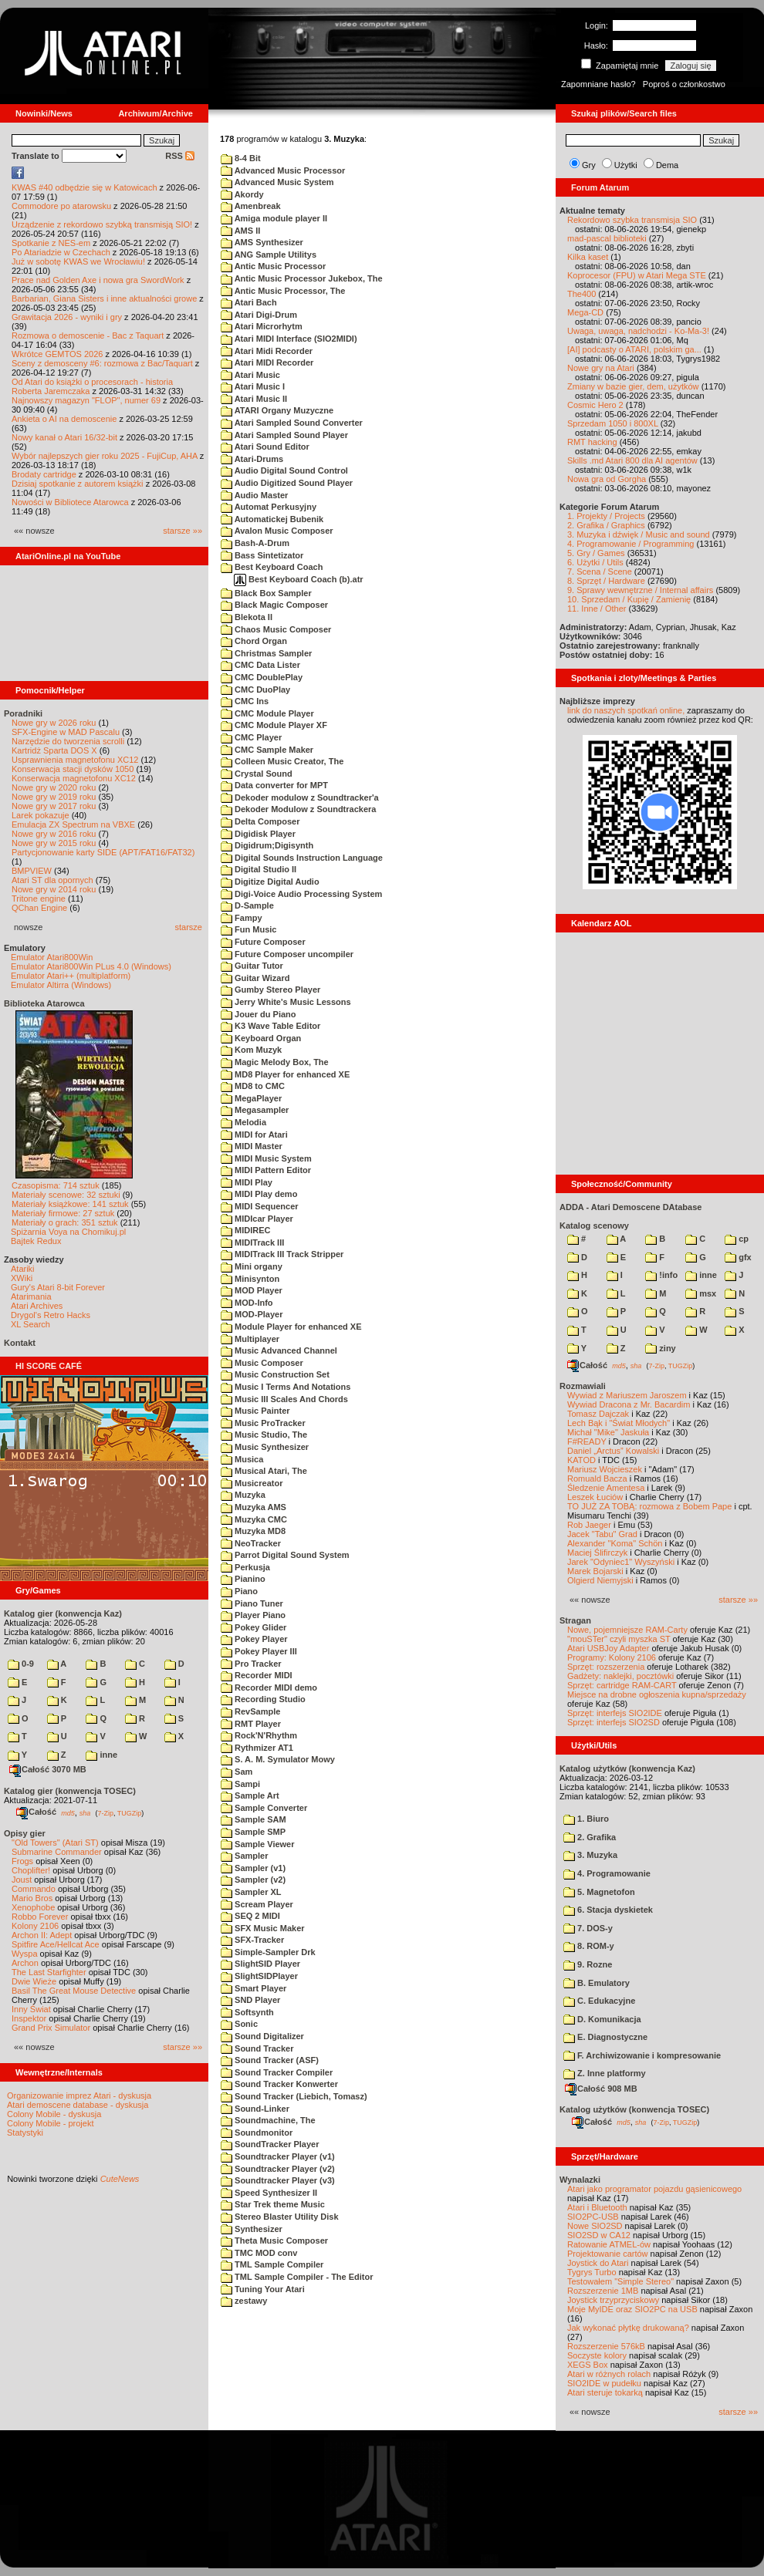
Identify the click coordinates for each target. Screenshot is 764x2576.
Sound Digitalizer (262, 2036)
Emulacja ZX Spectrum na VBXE (73, 824)
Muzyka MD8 (253, 1531)
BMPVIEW (32, 870)
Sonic (239, 2023)
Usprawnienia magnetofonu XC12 (75, 759)
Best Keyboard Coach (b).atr (298, 579)
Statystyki (25, 2132)
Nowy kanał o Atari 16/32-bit (64, 437)
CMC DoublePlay (262, 677)
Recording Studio (263, 1699)
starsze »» (182, 530)
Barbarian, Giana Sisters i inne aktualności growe (104, 298)
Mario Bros (32, 1898)
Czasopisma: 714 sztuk (56, 1185)
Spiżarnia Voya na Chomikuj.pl (68, 1231)
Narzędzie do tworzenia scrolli (68, 741)
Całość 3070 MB (47, 1769)
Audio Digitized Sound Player (287, 482)
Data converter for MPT (274, 785)
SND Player (250, 1999)
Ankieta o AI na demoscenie (64, 418)
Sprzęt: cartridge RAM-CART (621, 1685)
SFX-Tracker (252, 1939)
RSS (179, 155)
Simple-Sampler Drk (268, 1952)
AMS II (240, 230)
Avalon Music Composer (277, 530)
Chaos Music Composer (276, 629)
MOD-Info (247, 1302)
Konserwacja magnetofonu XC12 (74, 778)
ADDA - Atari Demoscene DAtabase (630, 1207)
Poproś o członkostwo (684, 84)
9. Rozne (587, 1964)
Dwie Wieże (34, 1981)
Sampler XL (251, 1892)
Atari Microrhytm (262, 326)
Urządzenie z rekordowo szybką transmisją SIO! (102, 224)
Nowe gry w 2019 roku (54, 796)
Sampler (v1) (253, 1868)
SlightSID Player (260, 1963)
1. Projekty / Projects (606, 516)
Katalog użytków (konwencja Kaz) (627, 1768)
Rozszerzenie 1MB (602, 2290)
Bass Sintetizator (262, 555)
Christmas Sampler (266, 653)
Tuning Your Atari (263, 2289)
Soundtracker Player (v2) (278, 2168)
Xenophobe (33, 1907)
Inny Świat (31, 2009)
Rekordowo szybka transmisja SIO (632, 219)
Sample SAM (253, 1819)
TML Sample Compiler (272, 2264)
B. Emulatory (596, 1983)
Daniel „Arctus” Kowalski (613, 1450)
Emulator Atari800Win (52, 957)
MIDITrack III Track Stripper (282, 1254)
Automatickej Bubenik (272, 519)
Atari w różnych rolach (609, 2374)
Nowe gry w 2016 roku (54, 833)
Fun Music (248, 929)
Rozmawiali (582, 1386)
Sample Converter (264, 1807)
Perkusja (245, 1567)
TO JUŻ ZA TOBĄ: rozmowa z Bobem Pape (649, 1506)
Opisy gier (25, 1833)
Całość (36, 1811)
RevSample (250, 1711)
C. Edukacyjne (599, 2000)
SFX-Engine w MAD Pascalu (66, 732)
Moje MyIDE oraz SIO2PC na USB (632, 2309)
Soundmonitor (256, 2132)
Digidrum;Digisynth (267, 845)
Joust (22, 1879)
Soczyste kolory (597, 2355)
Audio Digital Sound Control (284, 470)
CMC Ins (245, 701)
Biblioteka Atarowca (44, 1003)
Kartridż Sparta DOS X (54, 750)
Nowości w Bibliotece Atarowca (70, 502)
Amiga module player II (274, 218)
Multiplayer (250, 1339)
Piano (239, 1591)
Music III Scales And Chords (284, 1399)
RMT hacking (592, 442)
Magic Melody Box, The (275, 1062)
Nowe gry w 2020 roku (54, 787)
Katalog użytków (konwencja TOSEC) (634, 2109)
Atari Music (250, 374)
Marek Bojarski (595, 1571)
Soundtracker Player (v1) (278, 2156)
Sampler (244, 1855)
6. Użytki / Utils (595, 562)
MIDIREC (246, 1230)
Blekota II (246, 617)
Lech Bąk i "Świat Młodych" (618, 1423)
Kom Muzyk (251, 1049)
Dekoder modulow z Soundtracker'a (300, 797)
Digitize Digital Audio (270, 881)
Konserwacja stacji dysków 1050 (73, 769)
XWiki (21, 1278)
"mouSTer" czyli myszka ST (619, 1639)
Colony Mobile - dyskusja (54, 2114)
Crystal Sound (256, 773)
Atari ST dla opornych (52, 880)
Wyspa (25, 1953)
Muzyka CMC (254, 1519)
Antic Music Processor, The (283, 290)
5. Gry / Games (596, 553)
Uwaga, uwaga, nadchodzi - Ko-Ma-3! (638, 330)
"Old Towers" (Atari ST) (55, 1842)
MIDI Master (251, 1146)
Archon (25, 1962)
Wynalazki (579, 2179)
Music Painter (255, 1410)
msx (700, 1293)
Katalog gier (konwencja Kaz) (63, 1613)
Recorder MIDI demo (269, 1687)
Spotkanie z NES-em (51, 243)
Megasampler (255, 1109)
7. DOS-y (588, 1928)
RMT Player (251, 1723)
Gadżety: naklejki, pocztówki (620, 1676)
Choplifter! (31, 1870)
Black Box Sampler (266, 593)
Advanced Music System (277, 182)
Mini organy (251, 1266)
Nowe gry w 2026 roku (54, 722)
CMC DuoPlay (255, 689)
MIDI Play (246, 1182)
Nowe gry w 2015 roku (54, 843)
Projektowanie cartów (607, 2253)
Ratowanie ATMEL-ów (609, 2244)
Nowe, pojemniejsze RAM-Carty (627, 1629)
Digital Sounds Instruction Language (302, 857)
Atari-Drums (252, 459)
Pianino (243, 1578)
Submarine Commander (57, 1851)
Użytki (625, 165)
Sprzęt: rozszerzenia (605, 1666)
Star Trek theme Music (273, 2204)
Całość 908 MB (601, 2088)
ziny (660, 1348)
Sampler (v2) (253, 1879)
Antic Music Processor (273, 266)
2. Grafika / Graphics (606, 525)
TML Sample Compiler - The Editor (297, 2276)
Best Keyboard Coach (272, 567)
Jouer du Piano (258, 1014)
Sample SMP (253, 1831)
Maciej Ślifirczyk (597, 1552)
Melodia (243, 1122)
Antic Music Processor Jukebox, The (302, 278)
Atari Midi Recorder (267, 351)
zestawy (244, 2300)
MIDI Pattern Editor (266, 1170)
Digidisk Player (258, 833)
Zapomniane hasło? (598, 84)
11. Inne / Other (596, 608)
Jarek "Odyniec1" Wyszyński (620, 1561)
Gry (589, 165)
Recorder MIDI (256, 1675)
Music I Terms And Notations (285, 1386)
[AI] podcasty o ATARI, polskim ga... (634, 349)
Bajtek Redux (36, 1241)
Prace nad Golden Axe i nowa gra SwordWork (98, 280)
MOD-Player (251, 1314)
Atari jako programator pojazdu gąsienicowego (654, 2188)
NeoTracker (251, 1543)
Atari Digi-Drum (259, 314)
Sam (236, 1771)
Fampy (241, 917)
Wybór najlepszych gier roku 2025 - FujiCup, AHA (105, 455)
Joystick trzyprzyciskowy (613, 2300)
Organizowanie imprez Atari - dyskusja (79, 2095)
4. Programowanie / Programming (630, 543)
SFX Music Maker (263, 1928)
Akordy (242, 194)
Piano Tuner (252, 1603)
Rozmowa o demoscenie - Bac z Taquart (88, 335)
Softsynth (247, 2012)
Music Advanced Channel (279, 1350)
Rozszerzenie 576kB (606, 2346)
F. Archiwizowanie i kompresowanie (642, 2055)
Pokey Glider (253, 1627)
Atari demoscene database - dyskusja (77, 2104)
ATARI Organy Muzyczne (277, 410)
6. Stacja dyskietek (608, 1909)
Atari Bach (249, 302)
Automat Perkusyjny (268, 506)
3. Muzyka (590, 1855)
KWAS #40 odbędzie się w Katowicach (84, 187)
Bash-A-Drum (255, 543)
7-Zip (105, 1812)
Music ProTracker (263, 1423)
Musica (242, 1459)
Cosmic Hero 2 (595, 405)
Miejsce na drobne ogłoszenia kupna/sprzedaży (656, 1694)
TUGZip (129, 1812)
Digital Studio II (258, 869)
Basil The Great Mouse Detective (74, 1990)
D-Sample (247, 905)
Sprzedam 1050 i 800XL (612, 423)
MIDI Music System (266, 1158)
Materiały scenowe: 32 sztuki (66, 1194)
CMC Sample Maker (267, 749)
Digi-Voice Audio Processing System (301, 894)
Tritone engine (39, 898)
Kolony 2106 (35, 1925)
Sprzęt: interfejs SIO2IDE (614, 1713)
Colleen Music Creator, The (282, 761)
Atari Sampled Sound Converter (292, 422)
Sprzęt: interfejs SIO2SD (613, 1722)
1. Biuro (586, 1818)
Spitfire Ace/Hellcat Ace (56, 1944)
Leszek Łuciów (595, 1497)
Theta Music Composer (274, 2240)
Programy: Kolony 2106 (611, 1657)
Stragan (575, 1620)
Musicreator (251, 1483)
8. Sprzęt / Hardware (606, 580)
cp (737, 1238)
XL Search (30, 1324)
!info (661, 1275)
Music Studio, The (264, 1434)
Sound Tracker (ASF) (270, 2060)
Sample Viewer (258, 1844)
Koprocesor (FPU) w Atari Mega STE (636, 275)
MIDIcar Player (257, 1218)
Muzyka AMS (253, 1507)
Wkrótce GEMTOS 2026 (57, 354)
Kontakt (19, 1342)
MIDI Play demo (259, 1194)
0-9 (21, 1663)
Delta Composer (260, 821)
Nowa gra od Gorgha (606, 479)
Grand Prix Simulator (51, 2027)
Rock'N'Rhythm (259, 1735)
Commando (34, 1888)
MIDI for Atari (254, 1134)
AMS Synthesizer (262, 242)
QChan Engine (39, 907)
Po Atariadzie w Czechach (61, 252)
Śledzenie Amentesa (605, 1487)
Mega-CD (585, 312)
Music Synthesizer (265, 1447)
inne (101, 1754)
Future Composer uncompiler (287, 954)
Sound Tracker (257, 2048)
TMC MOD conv (259, 2252)
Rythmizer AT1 (257, 1747)
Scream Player (257, 1904)
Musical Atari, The (264, 1470)
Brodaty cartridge (44, 474)
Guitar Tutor (252, 965)
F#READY (587, 1441)
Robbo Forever (40, 1916)
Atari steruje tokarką (605, 2392)
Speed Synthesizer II (269, 2192)
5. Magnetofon (599, 1892)
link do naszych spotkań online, (626, 710)
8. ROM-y (588, 1946)
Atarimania (31, 1296)
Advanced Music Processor (283, 170)
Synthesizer (251, 2229)
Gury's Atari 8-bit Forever (58, 1287)
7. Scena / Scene (599, 571)
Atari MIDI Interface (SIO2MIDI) (289, 338)
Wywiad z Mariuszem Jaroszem (627, 1395)
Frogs (22, 1861)
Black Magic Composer (274, 604)
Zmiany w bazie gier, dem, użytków (633, 386)
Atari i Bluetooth (597, 2207)
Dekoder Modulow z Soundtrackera (298, 809)
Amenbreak (251, 206)
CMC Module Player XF (274, 725)
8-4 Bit (241, 158)
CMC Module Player (267, 713)
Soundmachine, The (268, 2120)
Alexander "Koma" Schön (614, 1543)
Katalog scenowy (594, 1225)
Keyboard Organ (261, 1038)
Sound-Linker (255, 2108)
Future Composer (263, 941)
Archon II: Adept (43, 1935)
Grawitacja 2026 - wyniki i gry (67, 317)
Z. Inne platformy (604, 2073)
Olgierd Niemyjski (600, 1580)
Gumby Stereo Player (270, 989)
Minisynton (250, 1278)
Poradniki (23, 713)
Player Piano (253, 1615)
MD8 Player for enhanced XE (285, 1074)
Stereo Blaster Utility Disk (280, 2216)
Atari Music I (253, 386)
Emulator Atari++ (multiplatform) (70, 975)
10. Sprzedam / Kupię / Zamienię (629, 599)
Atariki (23, 1268)
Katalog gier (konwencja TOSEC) (70, 1790)
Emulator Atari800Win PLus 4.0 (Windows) (91, 966)
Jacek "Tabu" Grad (602, 1534)
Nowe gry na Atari (600, 368)
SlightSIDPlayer (259, 1976)
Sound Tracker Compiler (277, 2072)
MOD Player (251, 1290)
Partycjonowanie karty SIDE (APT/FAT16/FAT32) (103, 852)
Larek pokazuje (40, 815)
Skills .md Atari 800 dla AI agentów (632, 460)
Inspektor (29, 2018)
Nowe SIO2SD (595, 2225)
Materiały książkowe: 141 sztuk (70, 1204)
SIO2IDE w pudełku (604, 2383)
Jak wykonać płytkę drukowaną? (628, 2327)
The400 (581, 293)
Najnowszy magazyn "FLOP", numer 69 (86, 400)
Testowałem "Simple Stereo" (620, 2281)
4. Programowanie (607, 1873)
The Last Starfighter (49, 1972)
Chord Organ (254, 641)
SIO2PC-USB (593, 2216)
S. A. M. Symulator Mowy (278, 1759)
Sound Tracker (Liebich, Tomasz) (294, 2096)
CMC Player (251, 737)
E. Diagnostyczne (605, 2037)
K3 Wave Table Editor (270, 1025)
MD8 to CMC (253, 1086)
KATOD (581, 1460)
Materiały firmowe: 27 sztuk (63, 1213)
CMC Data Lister (260, 664)
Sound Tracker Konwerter (279, 2084)
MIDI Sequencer (260, 1206)
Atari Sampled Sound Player (284, 435)
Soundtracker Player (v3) (278, 2180)
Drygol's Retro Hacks (50, 1315)
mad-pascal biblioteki (607, 238)
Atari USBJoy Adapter (608, 1648)
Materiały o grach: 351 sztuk (65, 1222)
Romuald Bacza (597, 1478)
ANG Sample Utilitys (268, 254)
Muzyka (243, 1494)
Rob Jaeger (589, 1524)
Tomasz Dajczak (598, 1413)
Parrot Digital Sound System (285, 1554)
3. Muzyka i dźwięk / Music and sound (638, 534)
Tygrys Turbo (592, 2272)
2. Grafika (589, 1837)
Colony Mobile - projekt (50, 2123)
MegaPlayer (251, 1098)
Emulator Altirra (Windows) (61, 985)
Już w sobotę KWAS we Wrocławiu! (78, 261)
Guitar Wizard (255, 978)
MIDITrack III (252, 1242)
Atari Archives (37, 1305)
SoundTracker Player (270, 2144)
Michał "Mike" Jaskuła (608, 1432)
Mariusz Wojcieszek (604, 1469)
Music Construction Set (275, 1374)
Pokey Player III (259, 1651)
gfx (738, 1257)
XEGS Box (587, 2364)
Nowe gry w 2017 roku (54, 806)
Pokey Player (254, 1639)
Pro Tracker (251, 1663)
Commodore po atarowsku (61, 206)
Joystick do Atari (597, 2262)
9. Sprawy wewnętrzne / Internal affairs (640, 590)
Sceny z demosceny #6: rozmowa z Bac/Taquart (102, 363)
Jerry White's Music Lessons (286, 1001)
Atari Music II (254, 398)
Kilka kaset (587, 256)
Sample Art (250, 1795)
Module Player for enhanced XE (291, 1326)
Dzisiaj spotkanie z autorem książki (78, 483)
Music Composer (262, 1362)
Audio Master (254, 495)
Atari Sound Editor (265, 446)
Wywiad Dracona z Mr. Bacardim (628, 1404)
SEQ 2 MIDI (250, 1915)
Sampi (240, 1784)
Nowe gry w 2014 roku (54, 889)
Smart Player (253, 1988)
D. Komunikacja (602, 2019)
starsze (188, 927)
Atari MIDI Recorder (267, 362)
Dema (667, 165)
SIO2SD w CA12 (598, 2235)
